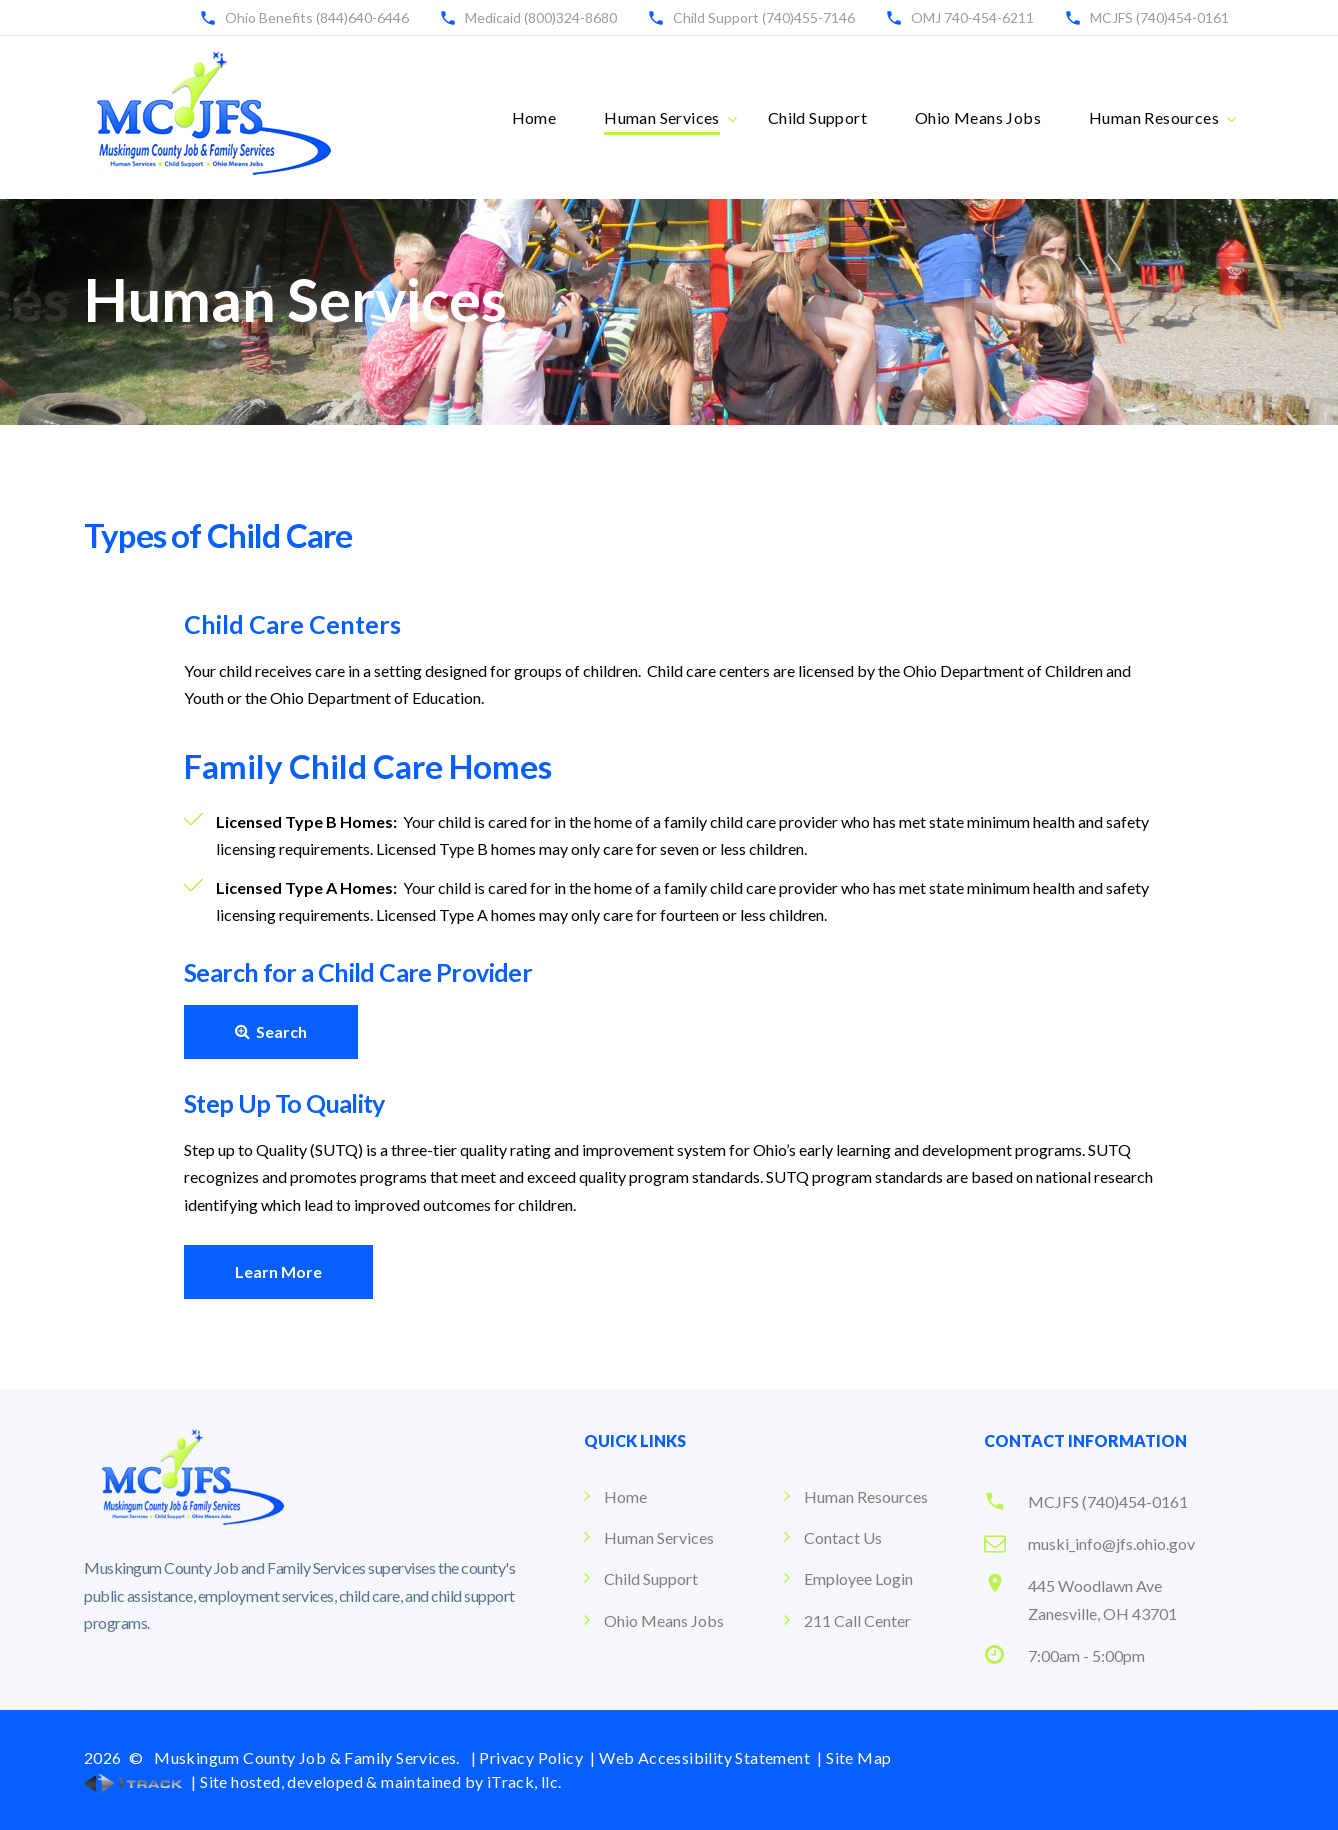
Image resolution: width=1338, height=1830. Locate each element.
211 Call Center (857, 1620)
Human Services (662, 117)
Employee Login (858, 1578)
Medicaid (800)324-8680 (541, 17)
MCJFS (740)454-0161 (1159, 17)
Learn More (278, 1271)
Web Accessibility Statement (704, 1757)
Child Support (817, 117)
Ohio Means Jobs (978, 117)
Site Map (858, 1757)
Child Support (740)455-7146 (764, 17)
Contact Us (843, 1537)
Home (534, 117)
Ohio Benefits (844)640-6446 (317, 17)
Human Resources (1154, 117)
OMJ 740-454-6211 (972, 17)
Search (271, 1031)
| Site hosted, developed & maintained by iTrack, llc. (323, 1781)
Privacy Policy (531, 1757)
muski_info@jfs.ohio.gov (1111, 1543)
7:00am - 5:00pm (1086, 1655)
